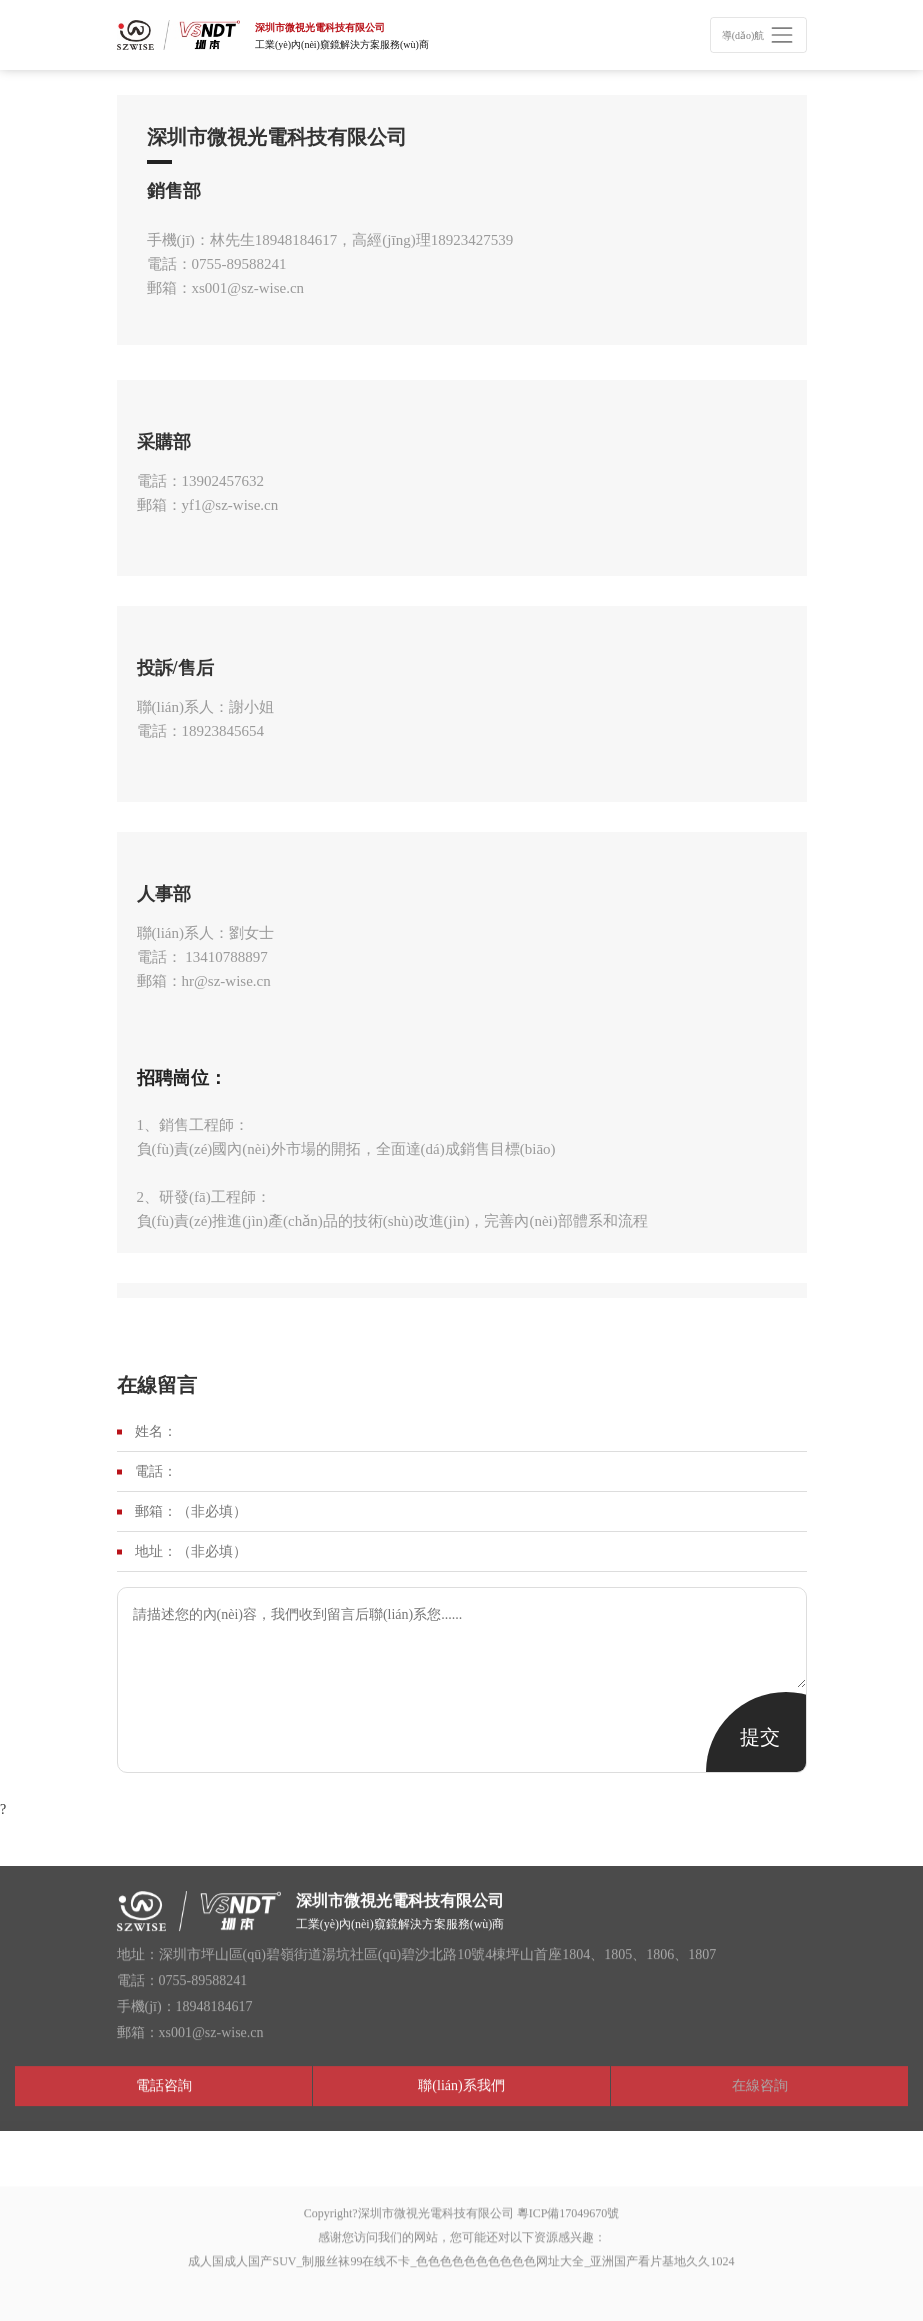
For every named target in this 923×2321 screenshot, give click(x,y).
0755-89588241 (239, 264)
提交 (760, 1737)
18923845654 (223, 731)
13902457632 (223, 481)
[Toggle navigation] (758, 34)
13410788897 (225, 957)
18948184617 (296, 240)
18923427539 (472, 240)
